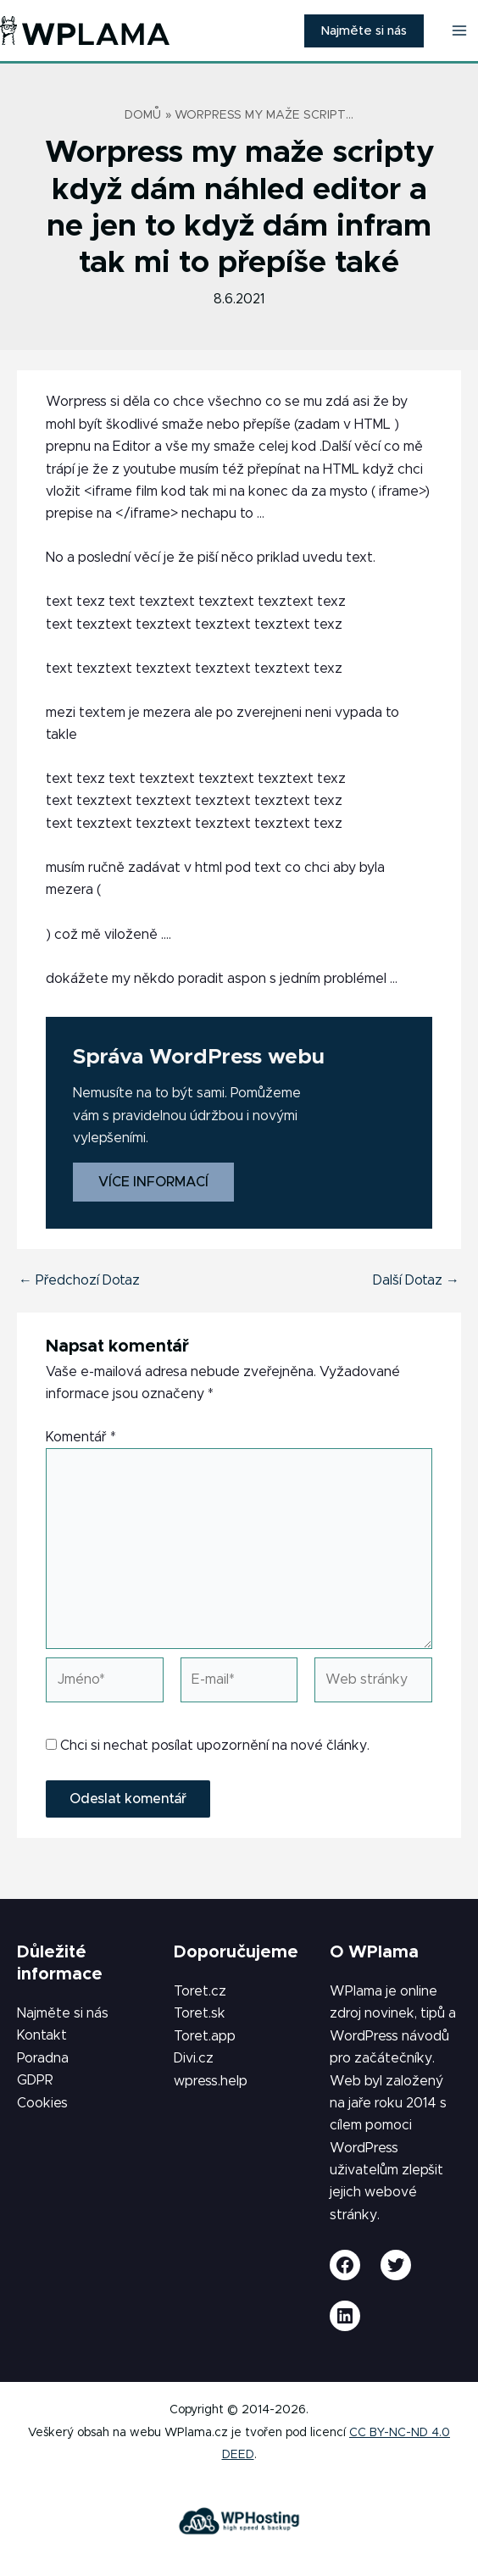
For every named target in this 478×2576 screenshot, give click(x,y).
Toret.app (205, 2036)
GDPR (35, 2080)
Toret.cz (200, 1991)
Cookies (42, 2103)
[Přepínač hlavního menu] (459, 30)
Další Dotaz (416, 1280)
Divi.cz (194, 2058)
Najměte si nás (62, 2013)
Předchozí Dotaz (79, 1280)
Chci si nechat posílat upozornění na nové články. (208, 1745)
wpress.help (210, 2081)
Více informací (153, 1182)
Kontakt (42, 2035)
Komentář (81, 1437)
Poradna (43, 2058)
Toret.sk (199, 2013)
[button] (364, 30)
